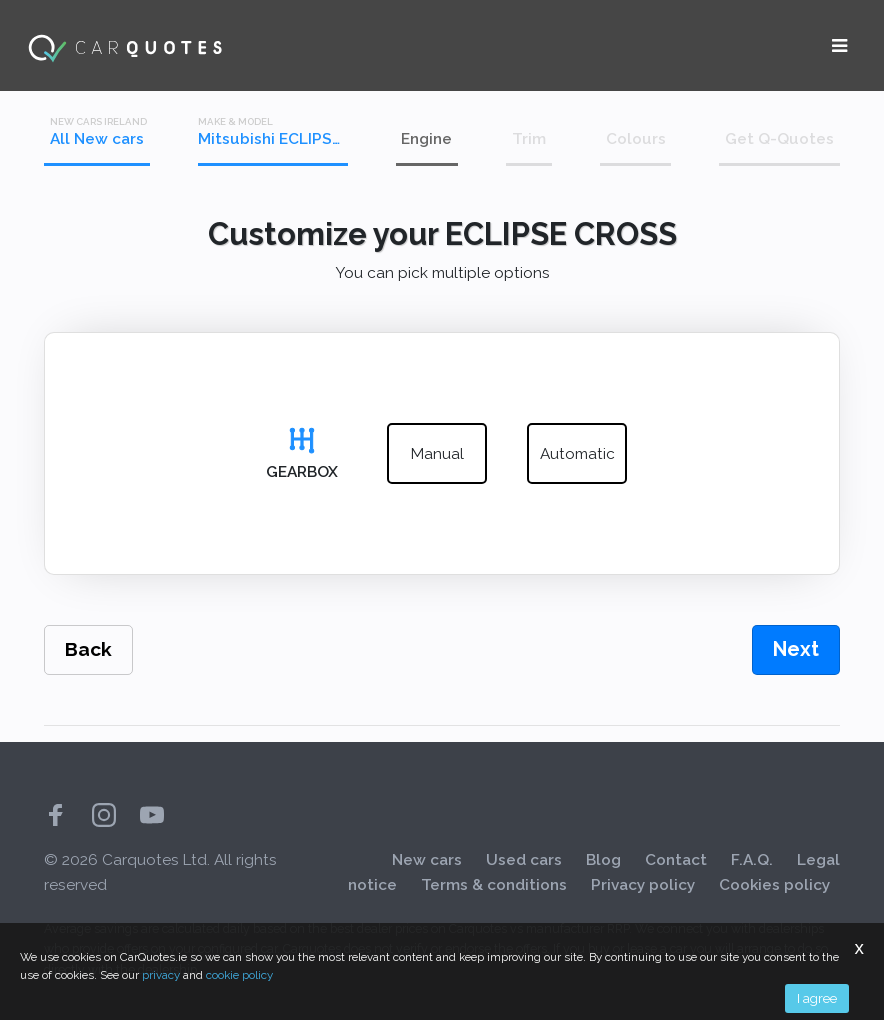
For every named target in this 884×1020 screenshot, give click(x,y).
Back (88, 649)
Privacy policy (643, 885)
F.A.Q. (752, 860)
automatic (577, 454)
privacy (161, 975)
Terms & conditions (494, 885)
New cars (427, 860)
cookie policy (239, 975)
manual (437, 454)
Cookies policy (774, 885)
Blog (603, 860)
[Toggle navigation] (839, 46)
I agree (817, 998)
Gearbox (302, 472)
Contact (676, 860)
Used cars (524, 860)
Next (796, 649)
